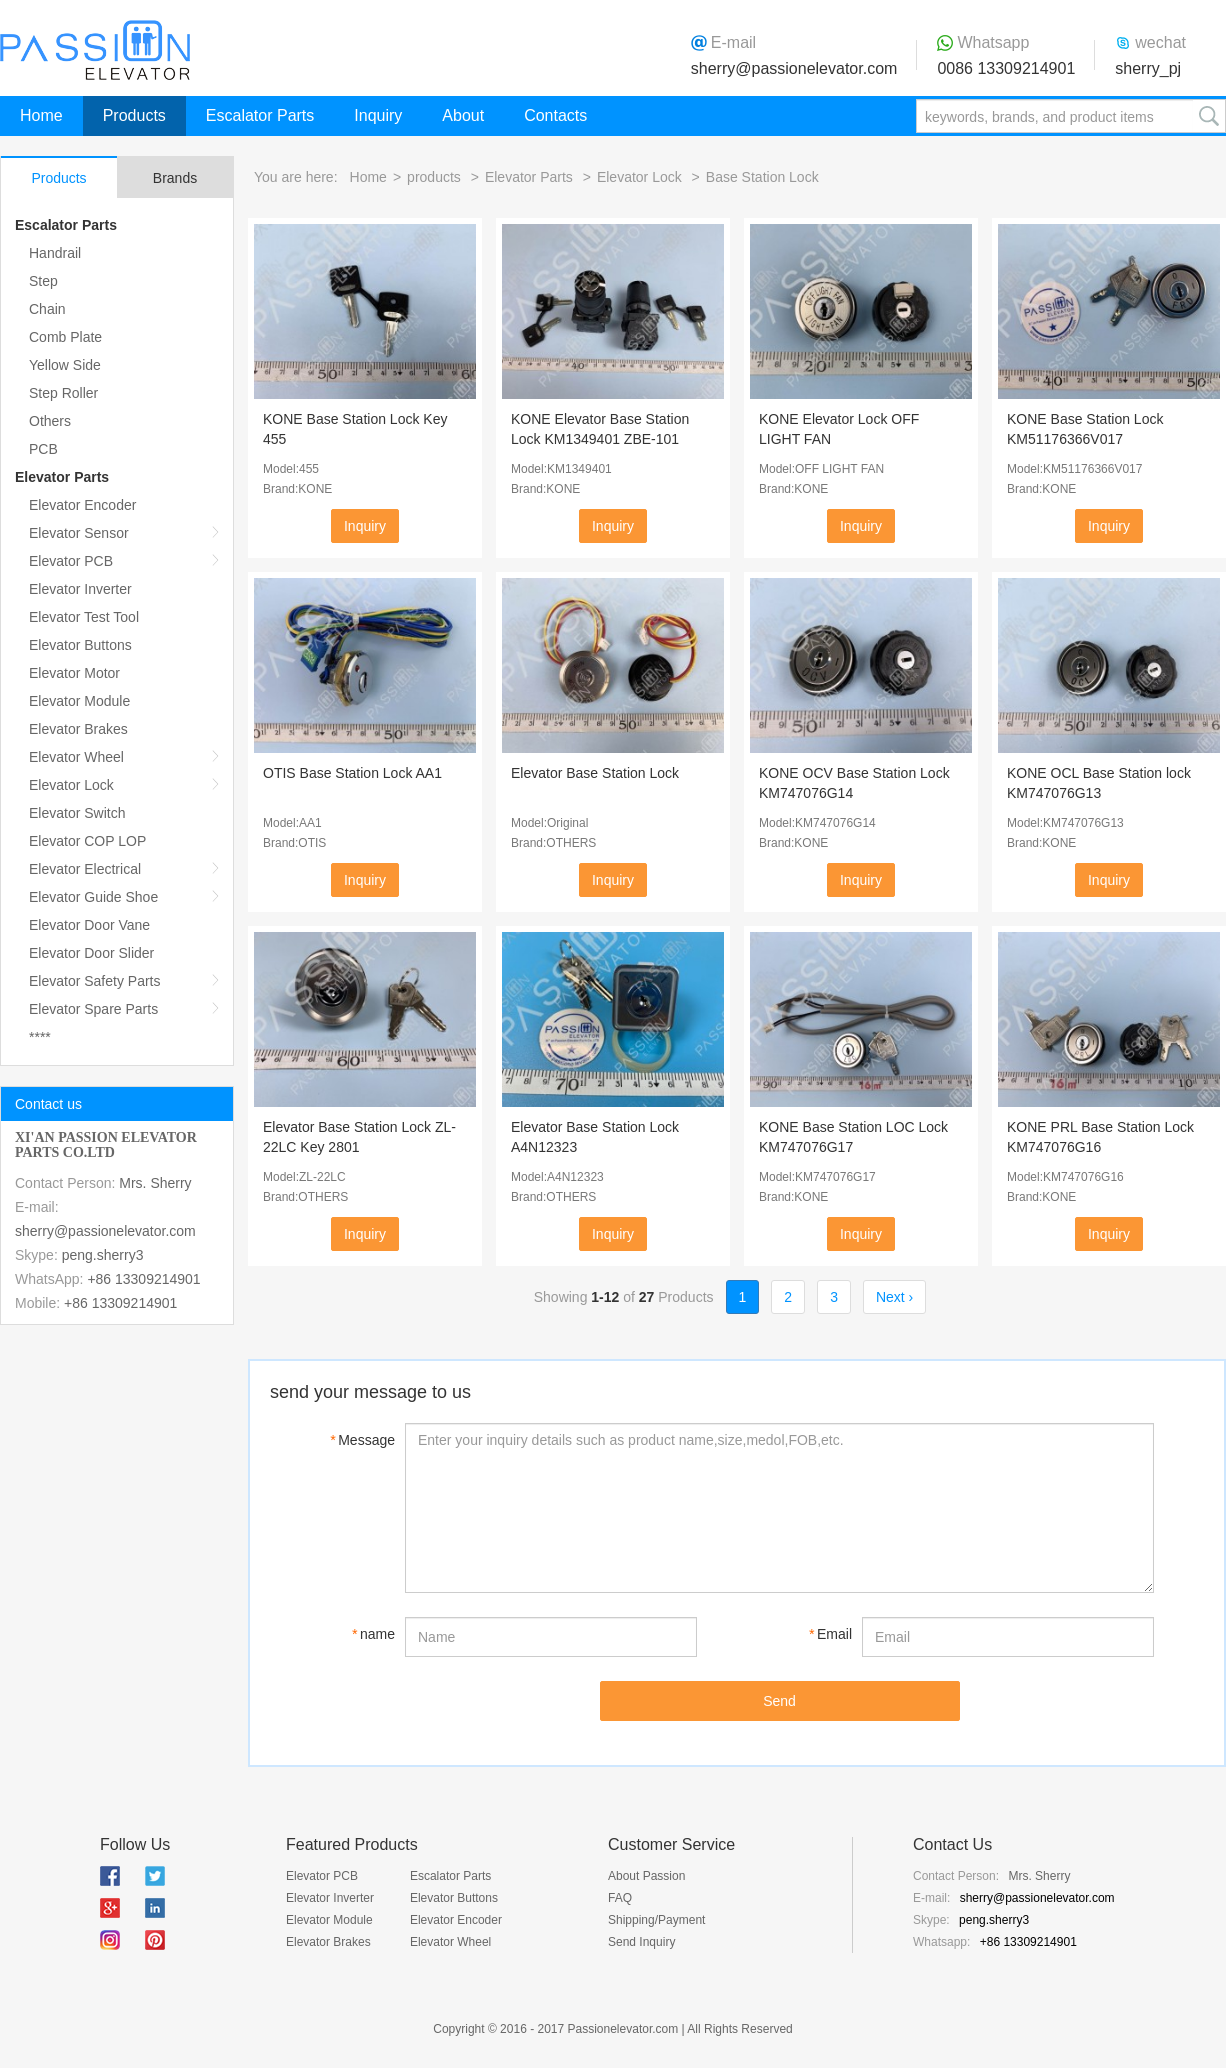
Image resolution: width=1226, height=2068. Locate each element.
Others (50, 421)
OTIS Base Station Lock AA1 (352, 773)
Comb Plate (65, 337)
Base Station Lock (762, 177)
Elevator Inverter (80, 589)
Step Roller (63, 393)
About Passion (646, 1876)
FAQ (620, 1898)
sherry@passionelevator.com (794, 68)
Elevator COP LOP (87, 841)
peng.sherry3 (103, 1255)
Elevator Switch (77, 813)
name (373, 1634)
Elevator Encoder (82, 505)
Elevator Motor (74, 673)
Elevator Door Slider (91, 953)
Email (830, 1634)
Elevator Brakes (78, 729)
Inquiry (378, 115)
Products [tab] (58, 178)
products (434, 177)
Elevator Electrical (85, 869)
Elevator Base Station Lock (595, 773)
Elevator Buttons (80, 645)
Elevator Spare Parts (93, 1009)
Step (43, 281)
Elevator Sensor (79, 533)
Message (362, 1440)
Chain (47, 309)
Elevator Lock (71, 785)
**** (40, 1037)
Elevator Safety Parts (95, 981)
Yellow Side (65, 365)
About (463, 115)
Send (779, 1701)
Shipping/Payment (656, 1920)
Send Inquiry (641, 1942)
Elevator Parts (62, 477)
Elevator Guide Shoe (93, 897)
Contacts (555, 115)
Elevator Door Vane (89, 925)
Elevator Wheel (76, 757)
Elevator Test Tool (84, 617)
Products (134, 115)
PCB (43, 449)
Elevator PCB (71, 561)
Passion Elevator (95, 50)
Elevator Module (79, 701)
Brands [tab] (175, 178)
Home (41, 115)
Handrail (55, 253)
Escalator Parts (260, 115)
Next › (894, 1297)
